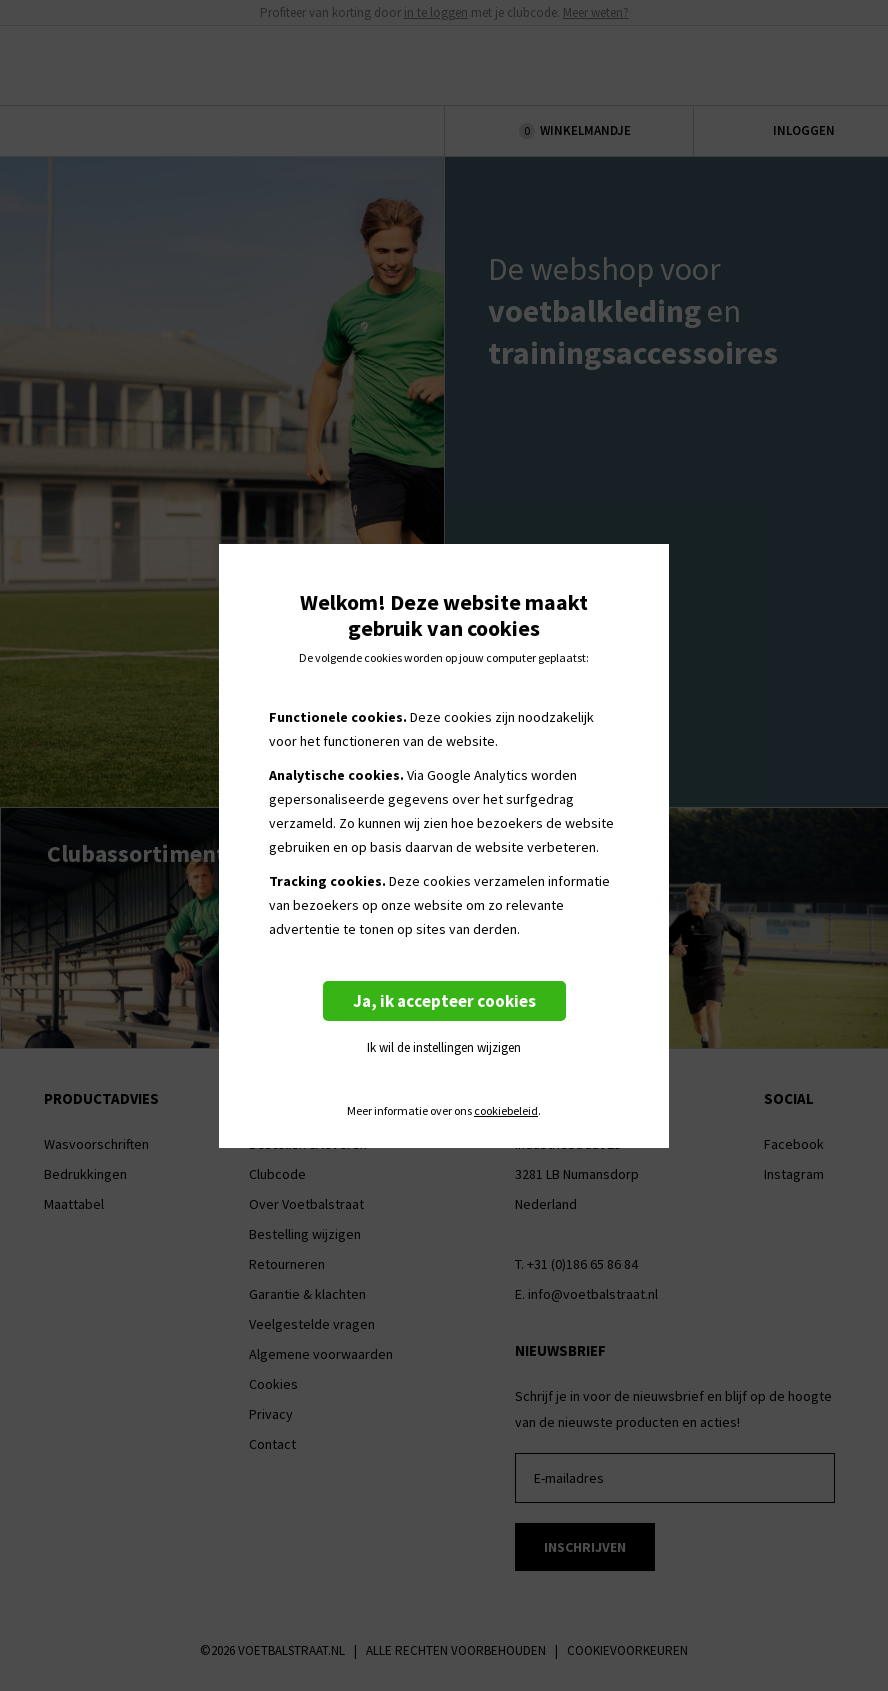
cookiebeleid (506, 1111)
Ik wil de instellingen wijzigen (444, 1047)
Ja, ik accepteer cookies (444, 1001)
